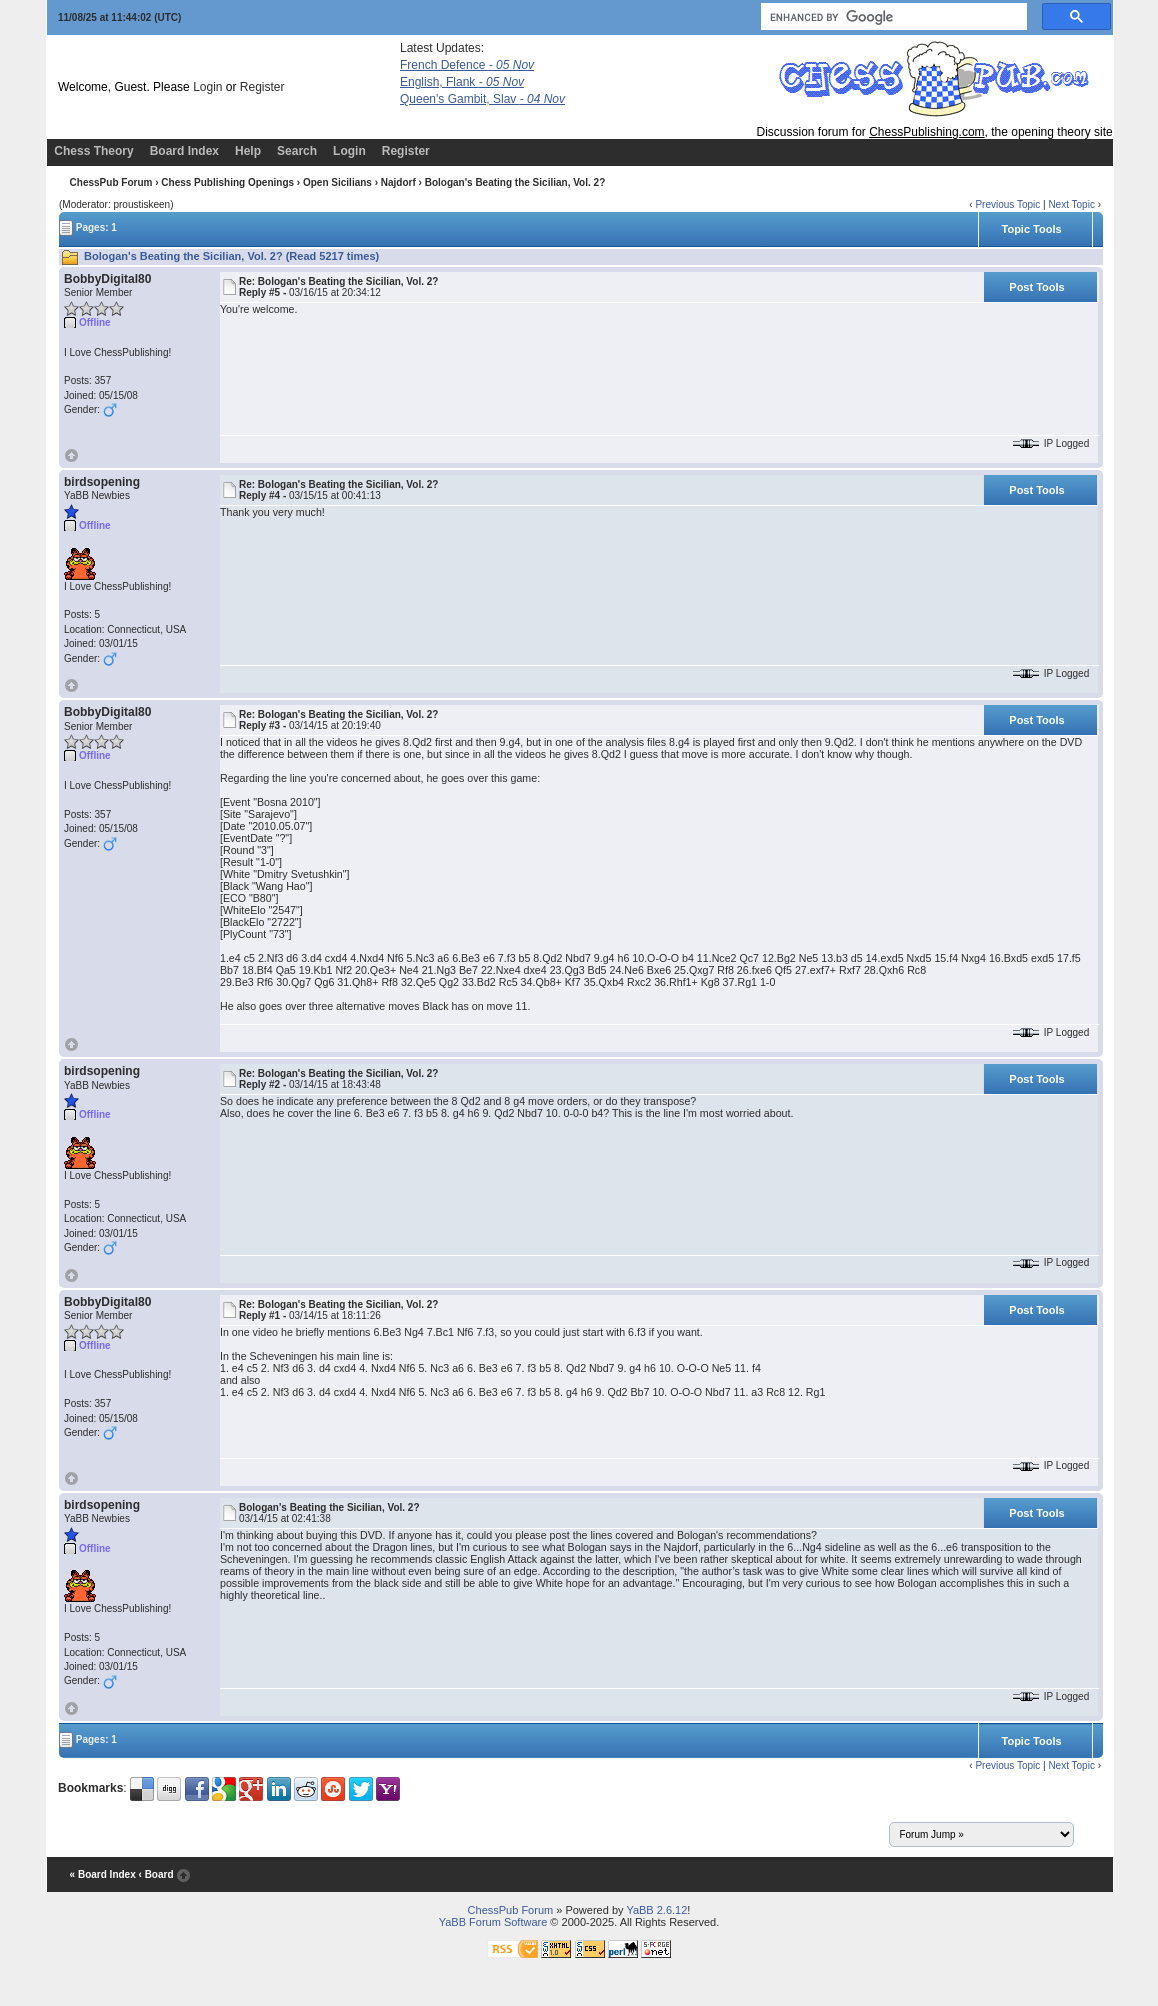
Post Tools (1036, 287)
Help (248, 151)
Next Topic (1071, 204)
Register (262, 87)
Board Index (184, 151)
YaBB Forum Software (493, 1922)
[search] (892, 17)
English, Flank (462, 82)
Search (297, 151)
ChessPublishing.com (926, 132)
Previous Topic (1007, 204)
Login (207, 87)
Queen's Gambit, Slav (482, 99)
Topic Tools (1032, 229)
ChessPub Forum (111, 182)
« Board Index (103, 1874)
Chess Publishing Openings (227, 182)
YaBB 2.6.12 (656, 1910)
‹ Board (156, 1874)
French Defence (467, 65)
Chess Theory (93, 151)
